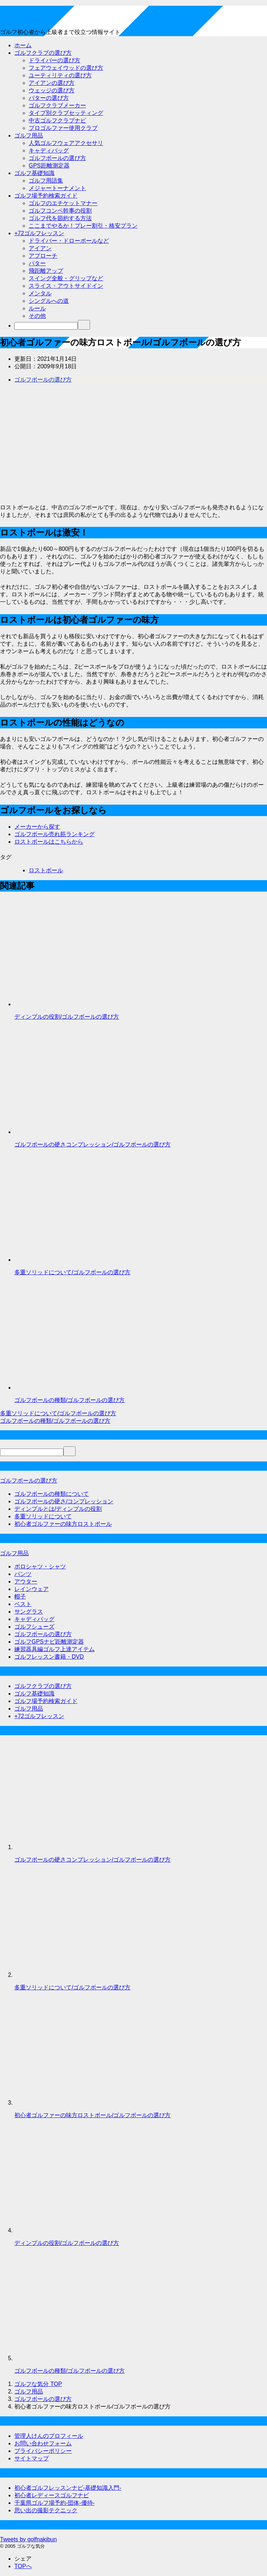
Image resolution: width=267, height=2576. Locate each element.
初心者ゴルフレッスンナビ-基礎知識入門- (67, 2488)
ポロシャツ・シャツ (40, 1566)
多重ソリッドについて (43, 1516)
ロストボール (46, 870)
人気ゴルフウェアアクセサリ (66, 143)
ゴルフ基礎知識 (34, 173)
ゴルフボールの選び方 (57, 158)
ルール (37, 308)
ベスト (23, 1604)
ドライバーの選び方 (54, 60)
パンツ (23, 1574)
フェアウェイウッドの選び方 (66, 68)
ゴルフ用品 (28, 135)
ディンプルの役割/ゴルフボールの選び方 (66, 1017)
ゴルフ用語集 (46, 181)
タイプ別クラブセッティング (66, 113)
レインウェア (31, 1589)
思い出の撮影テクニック (45, 2510)
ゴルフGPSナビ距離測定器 (49, 1642)
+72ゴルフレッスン (39, 233)
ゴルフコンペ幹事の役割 (60, 211)
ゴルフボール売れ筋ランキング (54, 834)
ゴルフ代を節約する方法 (60, 218)
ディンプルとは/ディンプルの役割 (58, 1509)
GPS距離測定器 (49, 165)
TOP (38, 2384)
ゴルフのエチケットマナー (63, 203)
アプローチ (43, 256)
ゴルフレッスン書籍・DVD (49, 1657)
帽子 (20, 1596)
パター (37, 263)
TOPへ (23, 2566)
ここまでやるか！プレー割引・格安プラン (83, 226)
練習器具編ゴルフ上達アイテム (54, 1649)
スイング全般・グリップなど (66, 278)
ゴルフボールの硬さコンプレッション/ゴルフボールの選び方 (92, 1144)
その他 (37, 316)
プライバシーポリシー (43, 2451)
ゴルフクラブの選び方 (43, 53)
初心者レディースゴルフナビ (51, 2495)
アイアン (40, 248)
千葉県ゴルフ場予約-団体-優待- (54, 2503)
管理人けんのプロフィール (48, 2436)
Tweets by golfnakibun (28, 2539)
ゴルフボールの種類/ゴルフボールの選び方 (69, 1400)
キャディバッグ (49, 150)
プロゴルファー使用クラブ (63, 128)
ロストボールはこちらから (48, 842)
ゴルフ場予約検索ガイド (45, 196)
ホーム (23, 45)
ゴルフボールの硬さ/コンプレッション (63, 1501)
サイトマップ (31, 2458)
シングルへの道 (49, 301)
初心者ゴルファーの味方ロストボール (63, 1524)
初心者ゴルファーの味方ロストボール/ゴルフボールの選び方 (92, 2115)
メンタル (40, 293)
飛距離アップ (46, 271)
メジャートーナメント (57, 188)
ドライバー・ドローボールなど (69, 241)
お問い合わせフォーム (43, 2443)
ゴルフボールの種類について (51, 1494)
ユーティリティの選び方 (60, 75)
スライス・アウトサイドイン (66, 286)
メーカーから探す (37, 827)
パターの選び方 (49, 98)
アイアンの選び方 (52, 83)
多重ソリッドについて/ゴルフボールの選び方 (72, 1272)
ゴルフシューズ (34, 1627)
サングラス (28, 1612)
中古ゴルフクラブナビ (57, 120)
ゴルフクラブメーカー (57, 105)
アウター (25, 1581)
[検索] (46, 326)
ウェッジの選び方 (52, 90)
